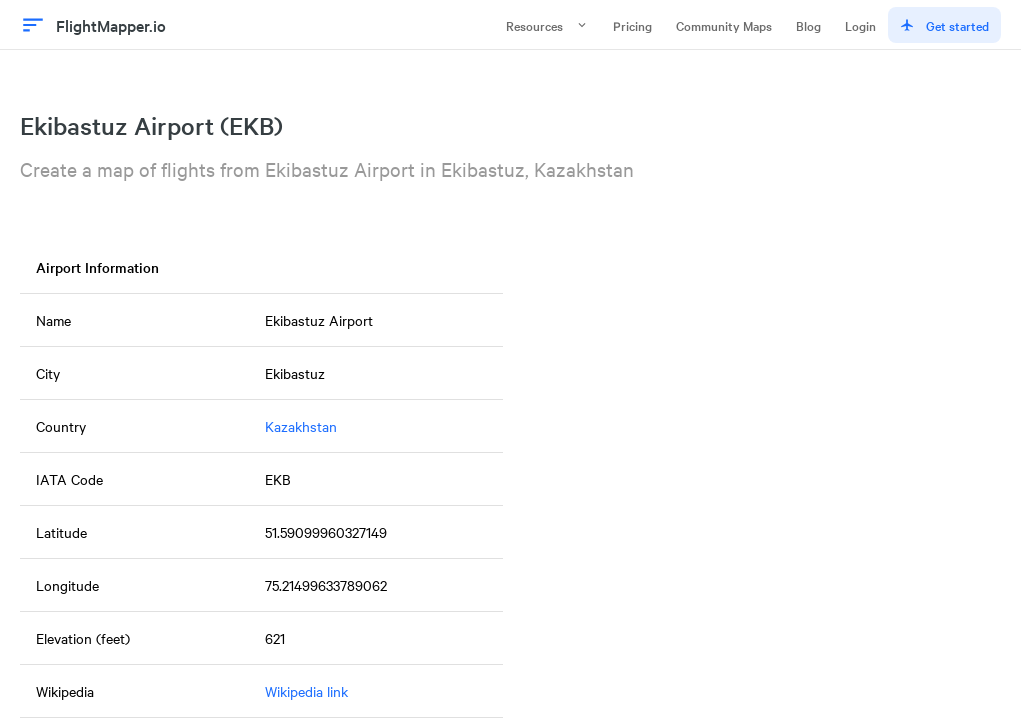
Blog (808, 25)
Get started (944, 25)
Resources (547, 25)
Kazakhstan (301, 426)
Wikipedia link (306, 691)
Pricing (632, 25)
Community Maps (724, 25)
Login (860, 25)
